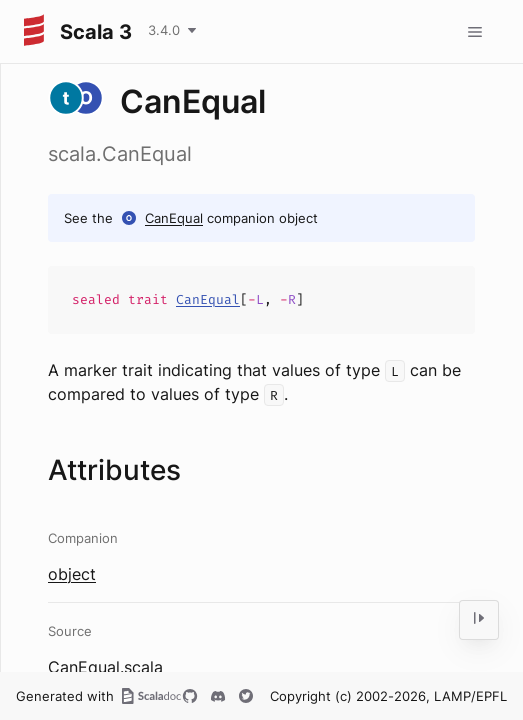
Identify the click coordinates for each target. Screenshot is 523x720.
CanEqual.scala (105, 667)
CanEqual (174, 218)
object (72, 574)
